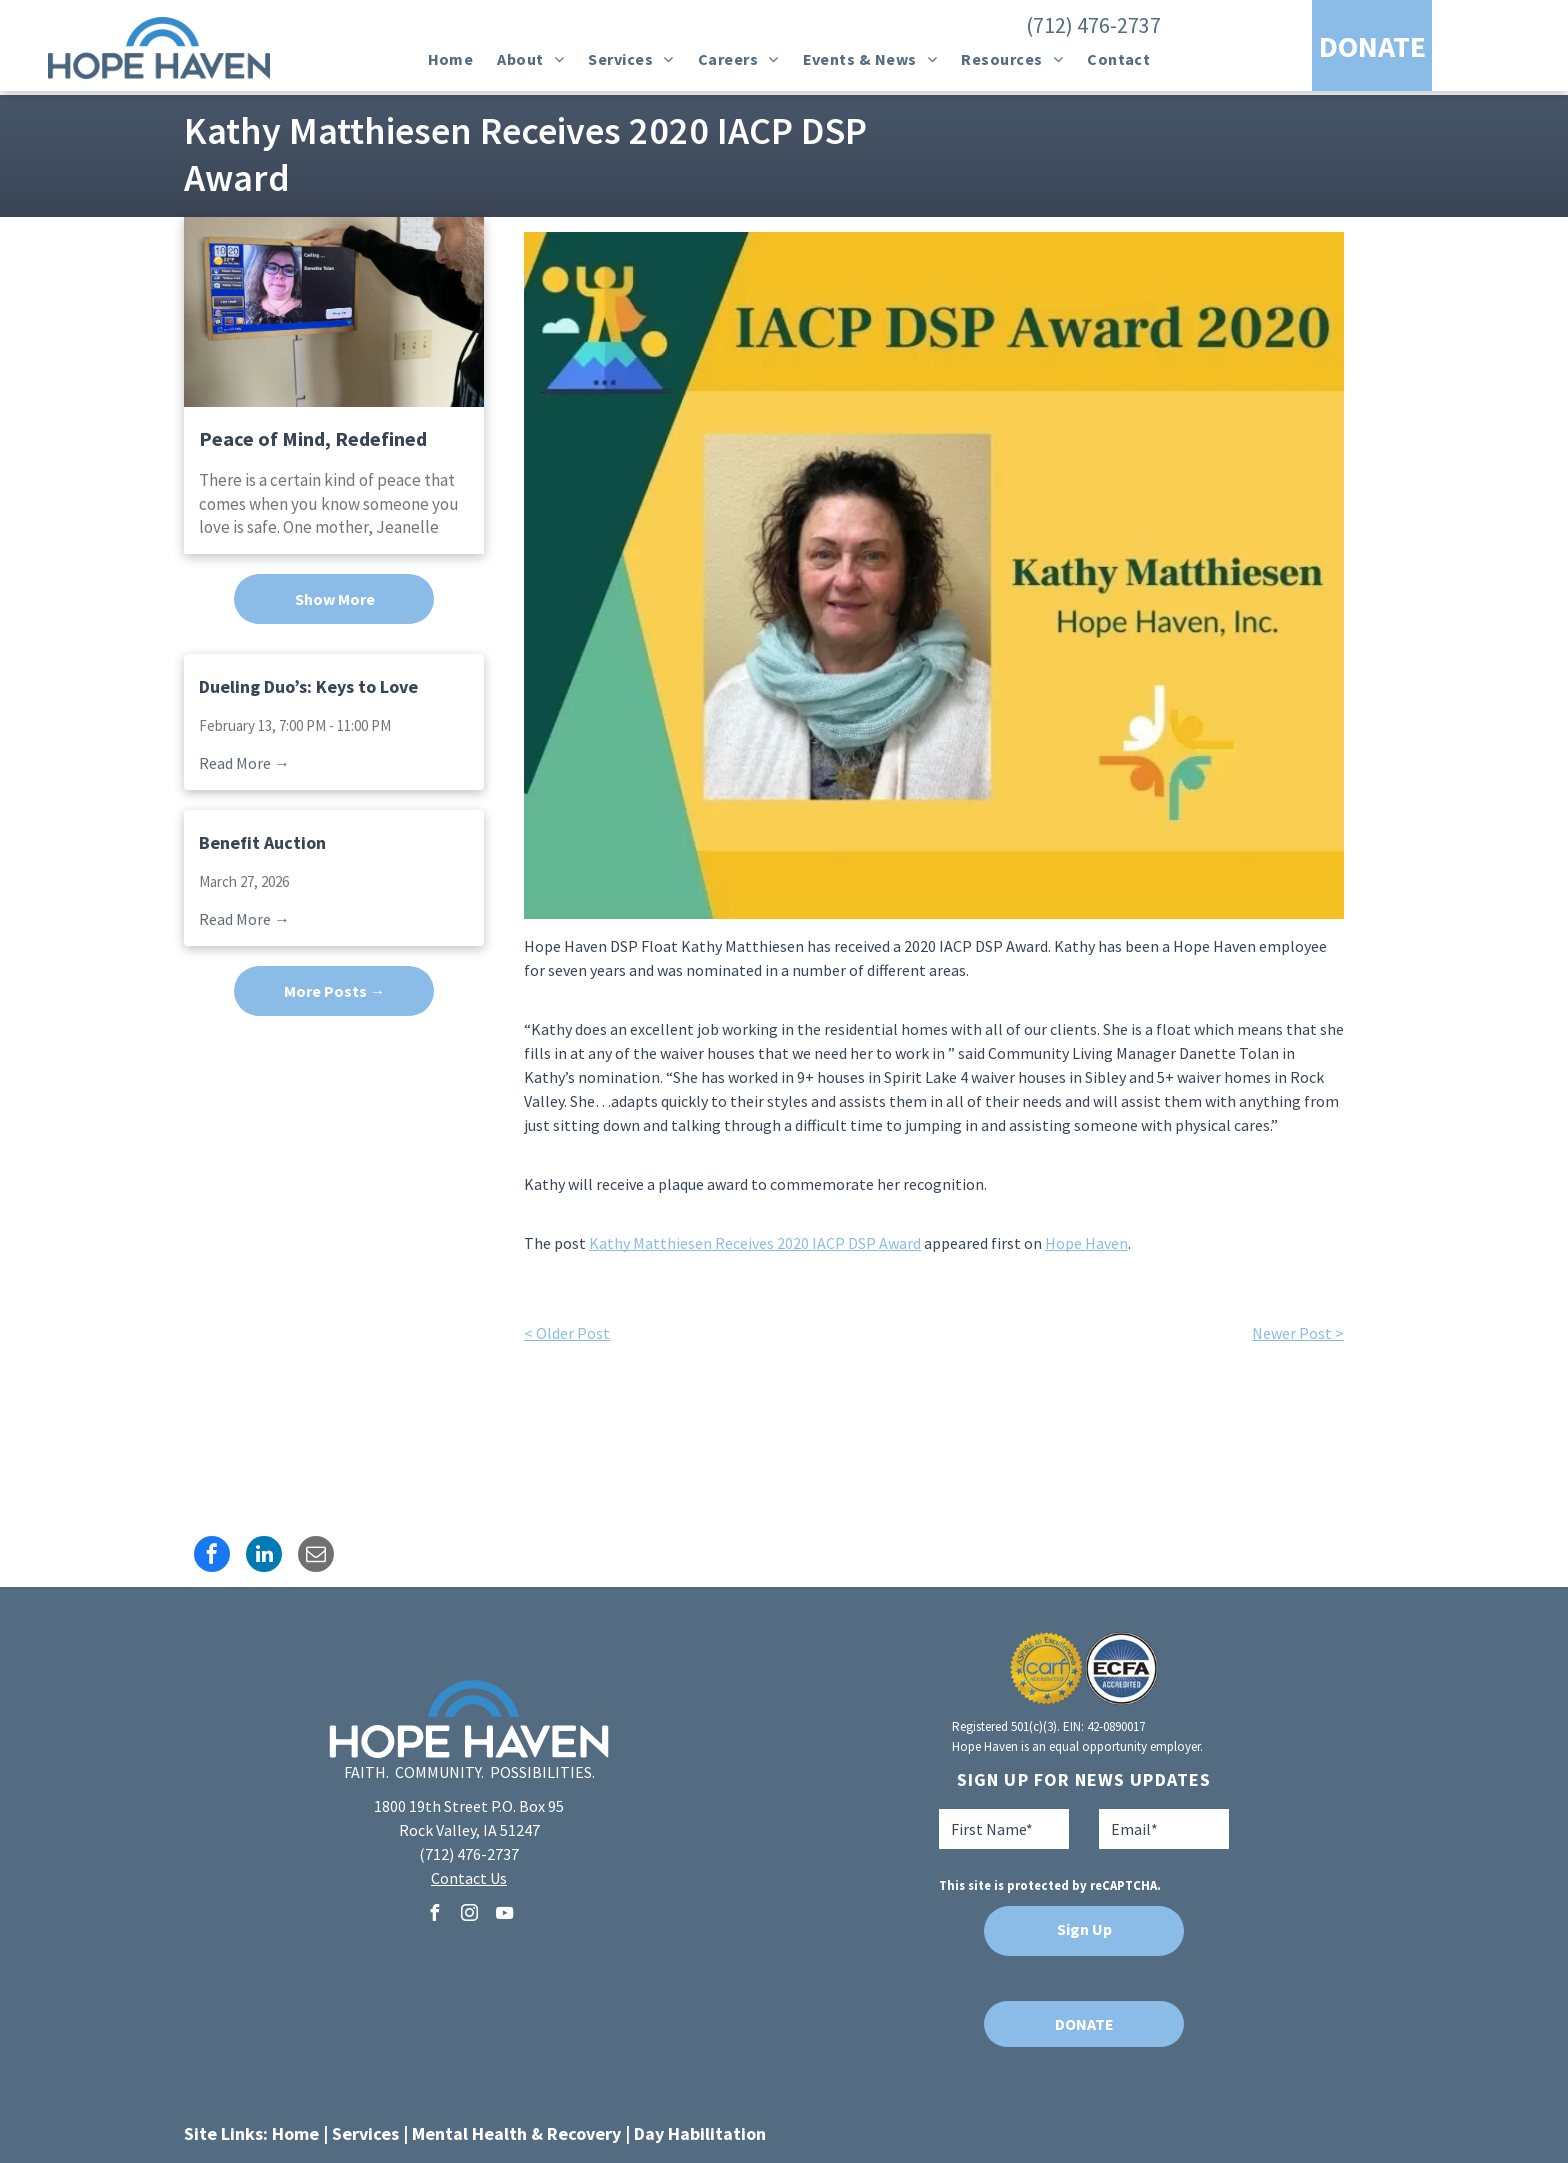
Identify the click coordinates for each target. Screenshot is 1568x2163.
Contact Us (469, 1878)
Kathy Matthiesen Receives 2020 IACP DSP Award (755, 1243)
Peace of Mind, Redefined (313, 438)
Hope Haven (1086, 1243)
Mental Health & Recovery (516, 2133)
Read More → (244, 763)
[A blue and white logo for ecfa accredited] (1121, 1668)
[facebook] (434, 1915)
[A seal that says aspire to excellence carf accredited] (1046, 1668)
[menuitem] (451, 59)
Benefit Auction (262, 842)
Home (295, 2133)
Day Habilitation (700, 2133)
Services (365, 2133)
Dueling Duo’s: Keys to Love (308, 686)
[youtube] (504, 1915)
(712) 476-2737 (1093, 25)
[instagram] (469, 1915)
